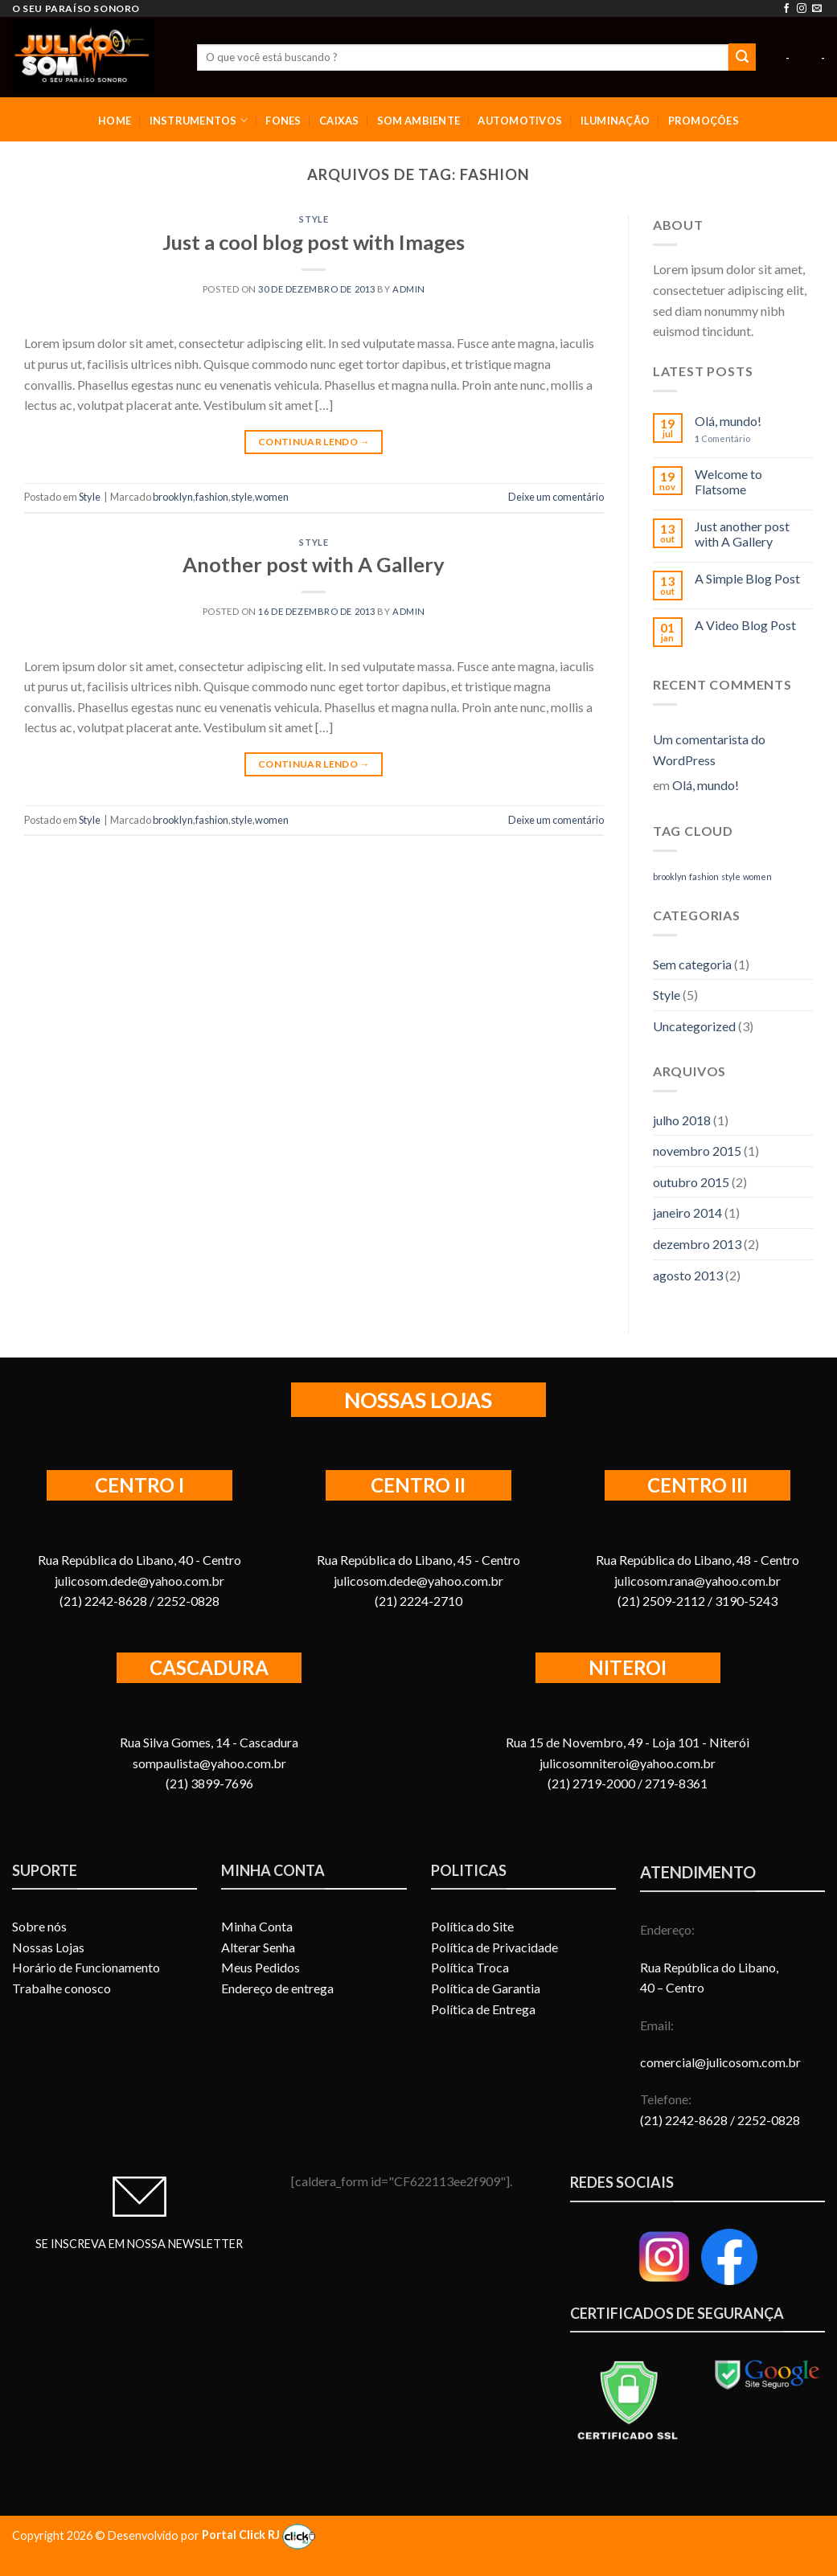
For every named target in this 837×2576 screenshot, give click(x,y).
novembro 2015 (697, 1150)
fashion (211, 496)
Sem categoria (692, 964)
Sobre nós (39, 1926)
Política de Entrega (483, 2009)
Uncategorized (694, 1026)
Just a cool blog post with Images (313, 242)
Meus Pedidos (260, 1967)
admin (408, 289)
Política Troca (470, 1967)
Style (313, 219)
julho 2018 (682, 1120)
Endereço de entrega (277, 1988)
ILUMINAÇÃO (615, 121)
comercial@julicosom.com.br (720, 2062)
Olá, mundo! (728, 420)
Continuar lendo (314, 441)
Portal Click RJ (258, 2534)
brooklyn (173, 496)
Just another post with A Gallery (742, 533)
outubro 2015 (691, 1182)
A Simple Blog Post (747, 578)
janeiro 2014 (687, 1212)
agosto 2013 (688, 1275)
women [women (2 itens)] (757, 876)
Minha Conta (257, 1926)
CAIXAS (339, 121)
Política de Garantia (485, 1988)
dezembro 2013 (697, 1243)
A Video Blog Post (745, 625)
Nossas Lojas (48, 1947)
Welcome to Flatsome (728, 481)
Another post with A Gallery (314, 564)
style (241, 496)
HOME (114, 121)
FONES (283, 121)
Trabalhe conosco (61, 1988)
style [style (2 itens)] (731, 876)
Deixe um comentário (556, 496)
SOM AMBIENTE (418, 121)
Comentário (722, 438)
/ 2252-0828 (765, 2120)
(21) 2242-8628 (685, 2120)
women (272, 496)
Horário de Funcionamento (86, 1967)
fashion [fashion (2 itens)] (704, 876)
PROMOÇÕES (703, 121)
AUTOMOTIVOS (520, 121)
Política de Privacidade (494, 1947)
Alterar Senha (258, 1947)
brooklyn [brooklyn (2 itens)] (670, 876)
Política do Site (472, 1926)
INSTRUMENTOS (199, 120)
